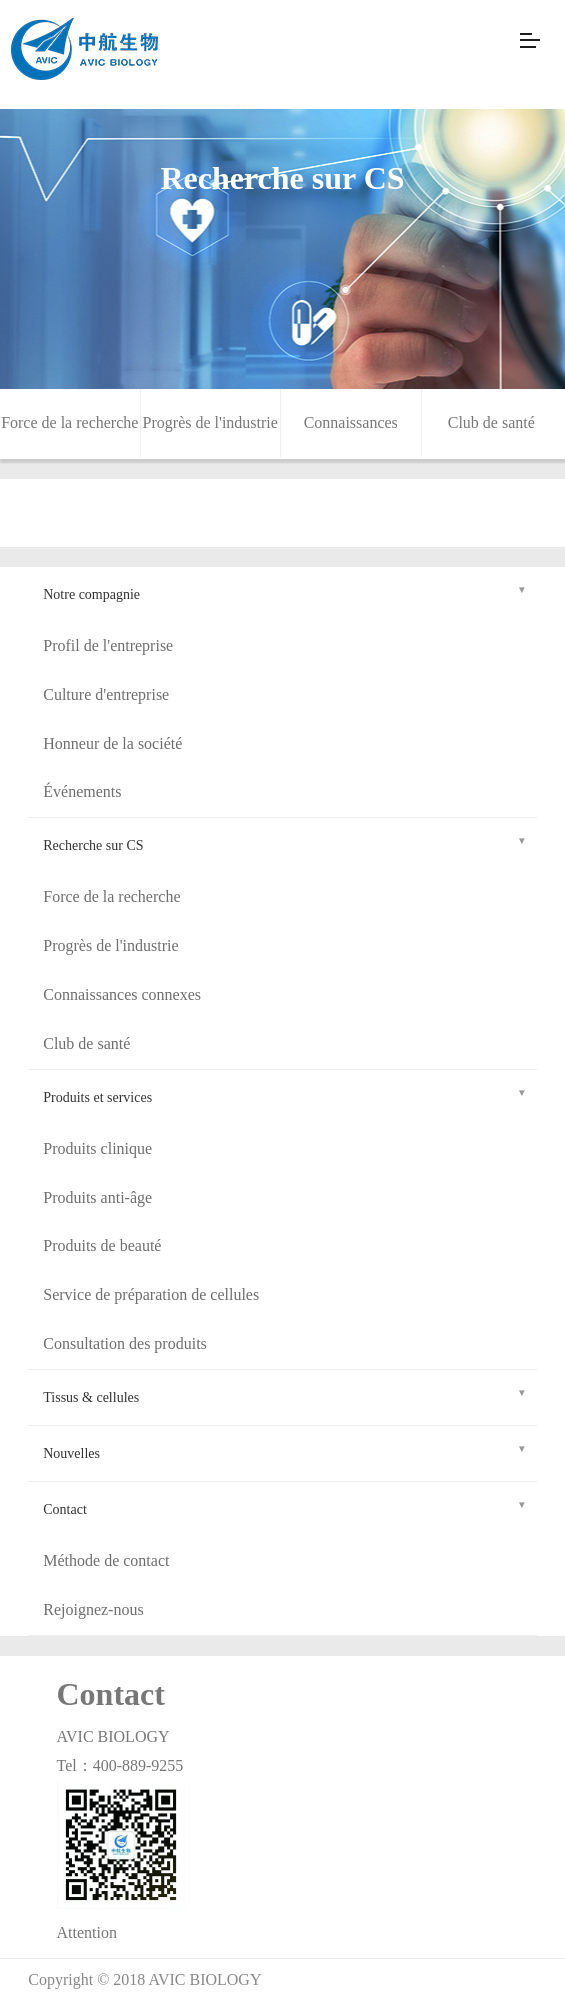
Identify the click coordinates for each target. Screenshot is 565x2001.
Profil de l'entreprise (108, 645)
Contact (285, 1506)
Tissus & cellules (285, 1394)
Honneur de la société (112, 743)
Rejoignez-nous (93, 1609)
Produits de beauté (102, 1245)
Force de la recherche (69, 422)
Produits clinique (97, 1148)
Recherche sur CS (285, 842)
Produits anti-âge (97, 1197)
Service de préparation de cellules (151, 1294)
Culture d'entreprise (106, 694)
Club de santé (491, 422)
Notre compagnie (285, 591)
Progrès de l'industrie (210, 422)
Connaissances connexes (122, 994)
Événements (82, 791)
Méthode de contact (106, 1560)
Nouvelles (285, 1450)
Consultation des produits (125, 1343)
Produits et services (285, 1094)
